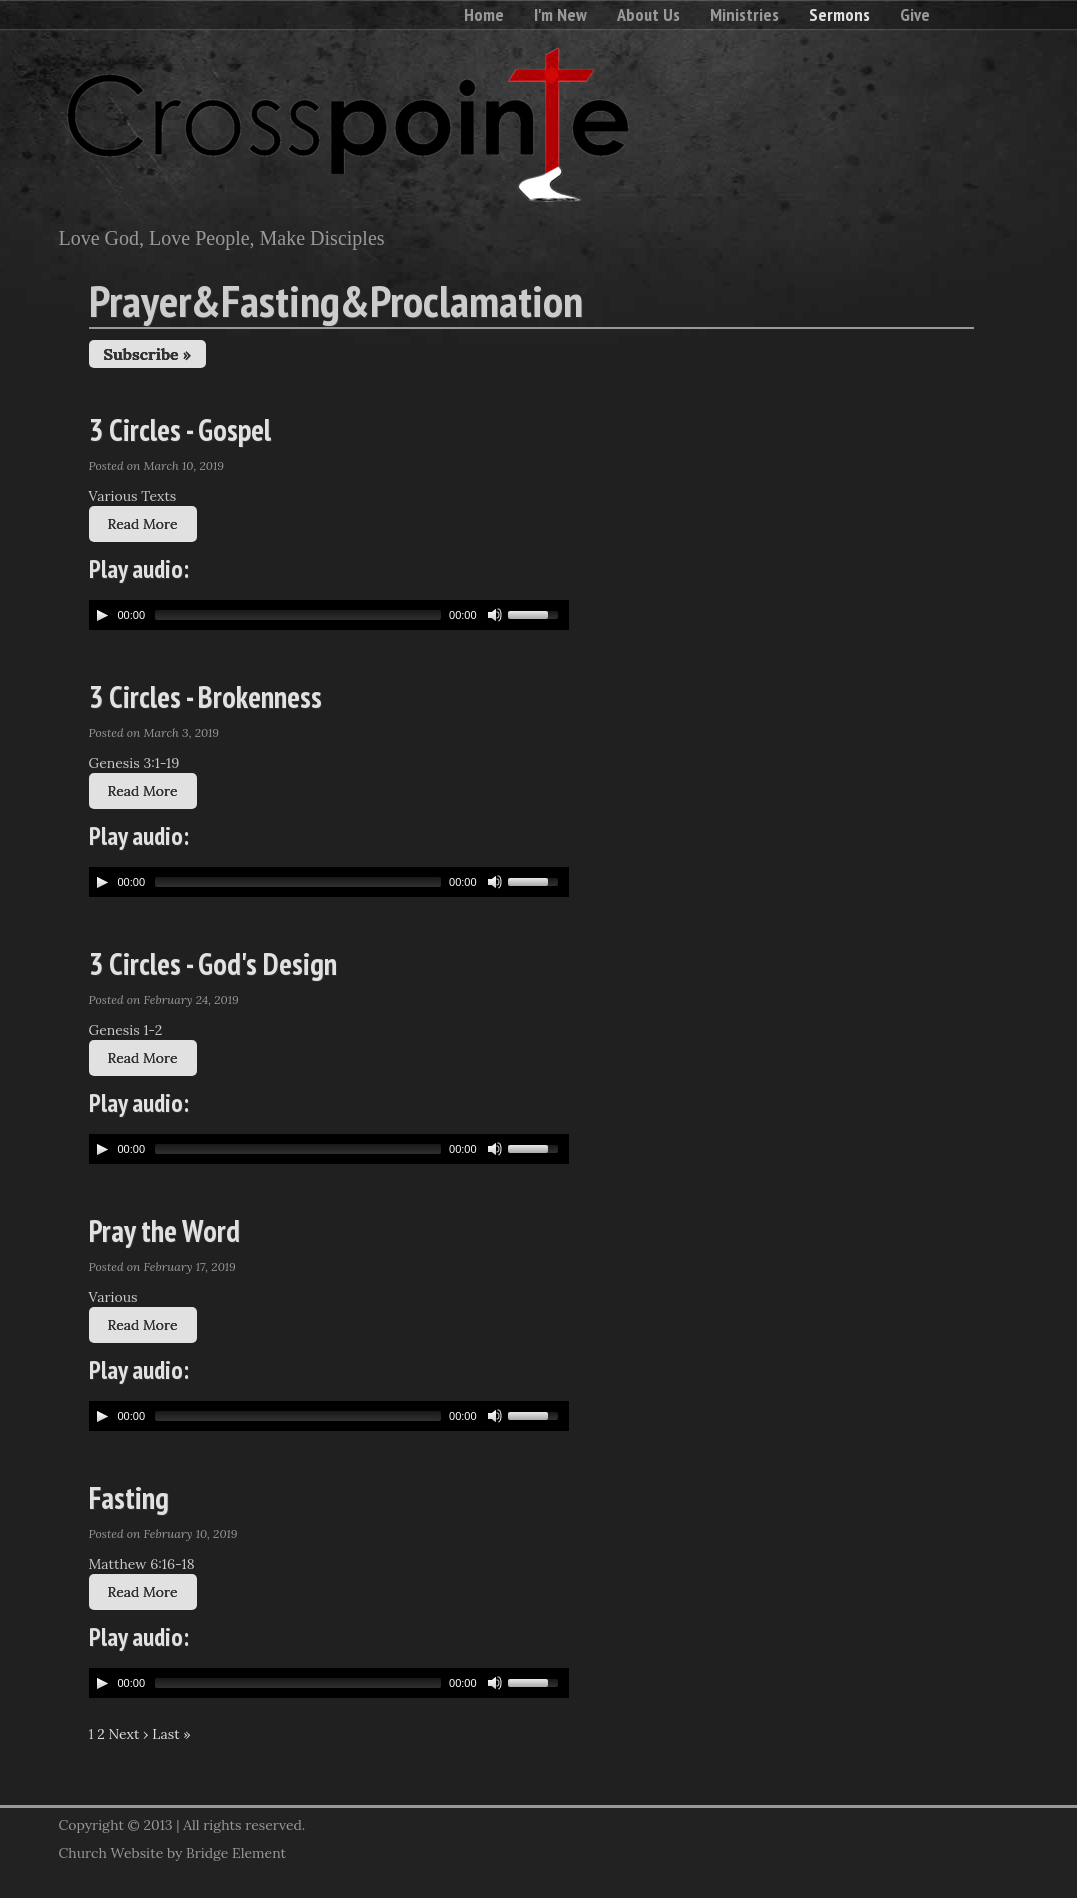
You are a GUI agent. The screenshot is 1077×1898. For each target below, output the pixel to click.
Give (915, 14)
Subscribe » (147, 354)
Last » (171, 1734)
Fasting (129, 1497)
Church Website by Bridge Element (172, 1853)
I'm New (560, 14)
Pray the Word (164, 1230)
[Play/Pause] (102, 615)
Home (484, 14)
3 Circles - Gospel (180, 429)
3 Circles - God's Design (213, 963)
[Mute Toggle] (495, 615)
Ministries (744, 14)
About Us (648, 14)
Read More (143, 524)
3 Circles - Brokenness (205, 696)
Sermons (839, 14)
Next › (129, 1734)
